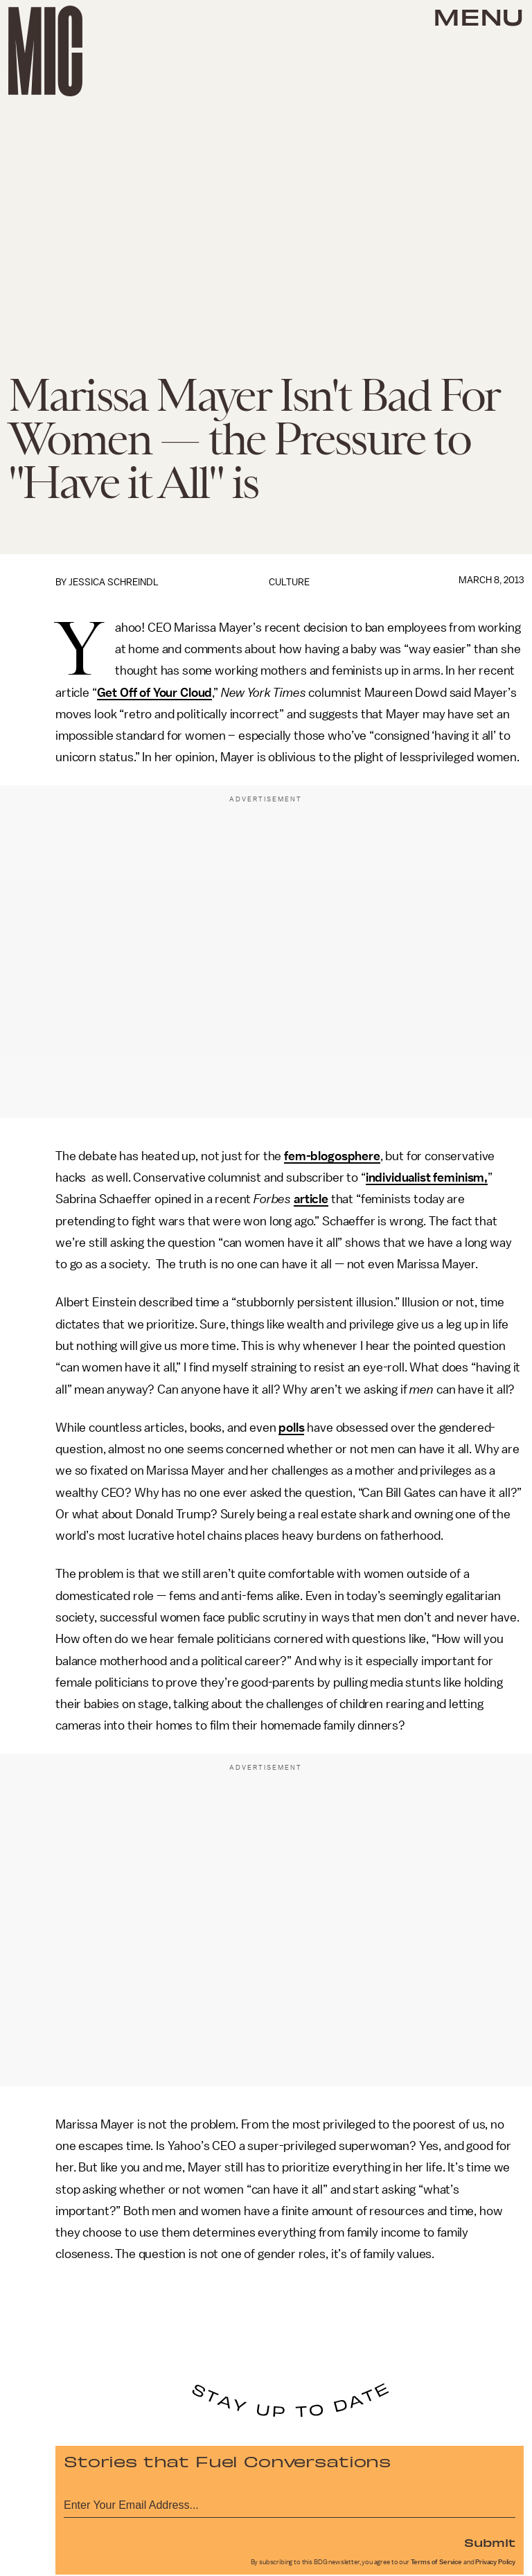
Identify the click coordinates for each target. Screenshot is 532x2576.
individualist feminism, (427, 1177)
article (311, 1199)
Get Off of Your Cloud (155, 692)
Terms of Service (436, 2562)
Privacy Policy (495, 2562)
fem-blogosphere (332, 1156)
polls (291, 1427)
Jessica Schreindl (114, 582)
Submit (489, 2542)
